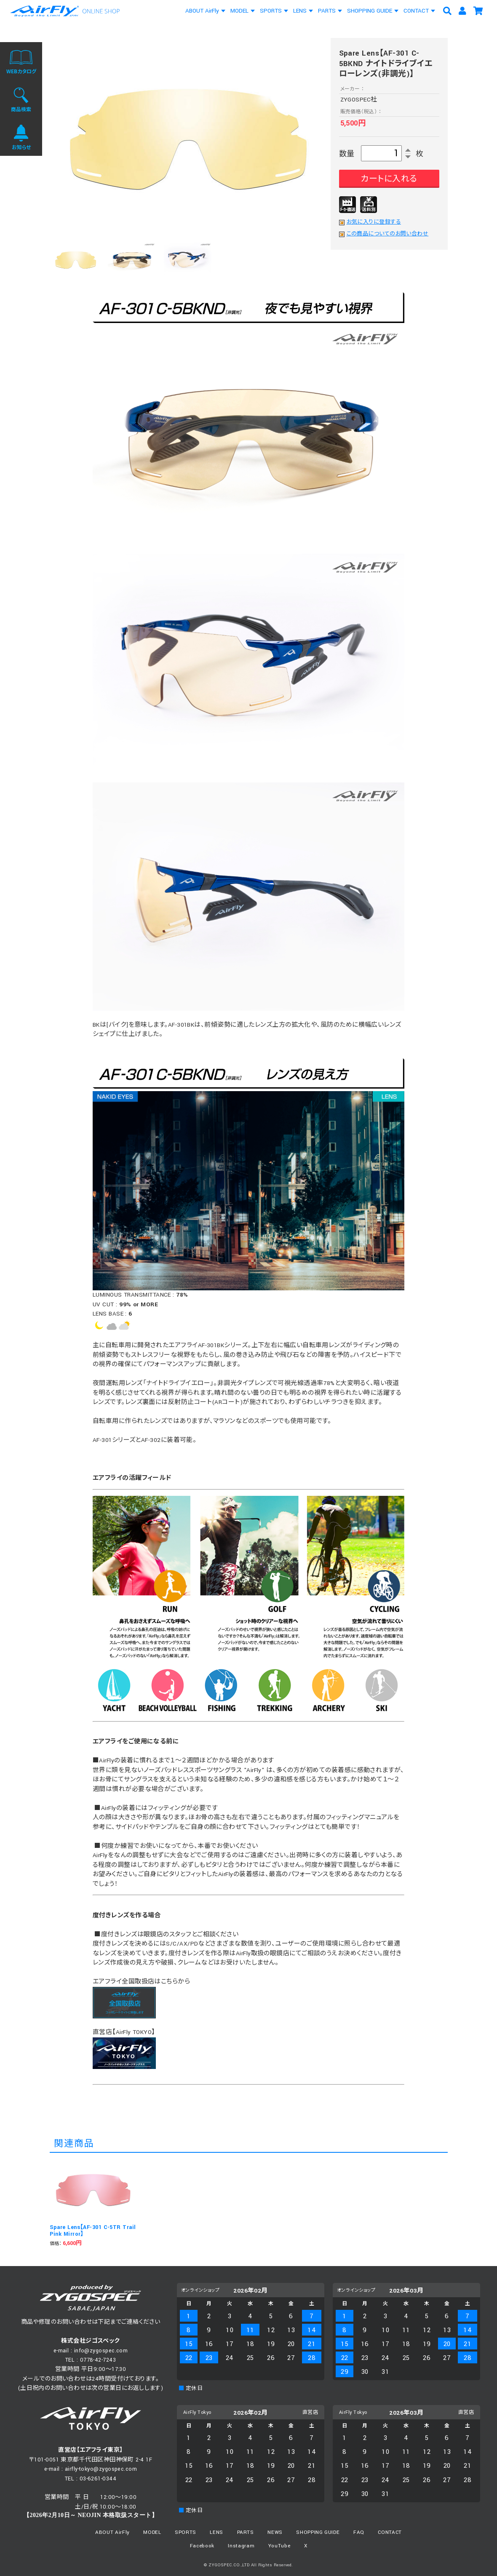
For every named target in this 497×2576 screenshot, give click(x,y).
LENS (300, 11)
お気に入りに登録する (374, 222)
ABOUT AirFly (202, 11)
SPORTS (271, 11)
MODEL (239, 11)
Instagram (241, 2545)
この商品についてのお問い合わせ (388, 234)
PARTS (327, 11)
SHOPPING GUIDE (369, 11)
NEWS (275, 2532)
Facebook (202, 2545)
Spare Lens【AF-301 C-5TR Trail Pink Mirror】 (93, 2231)
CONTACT (416, 11)
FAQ (358, 2532)
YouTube (279, 2545)
